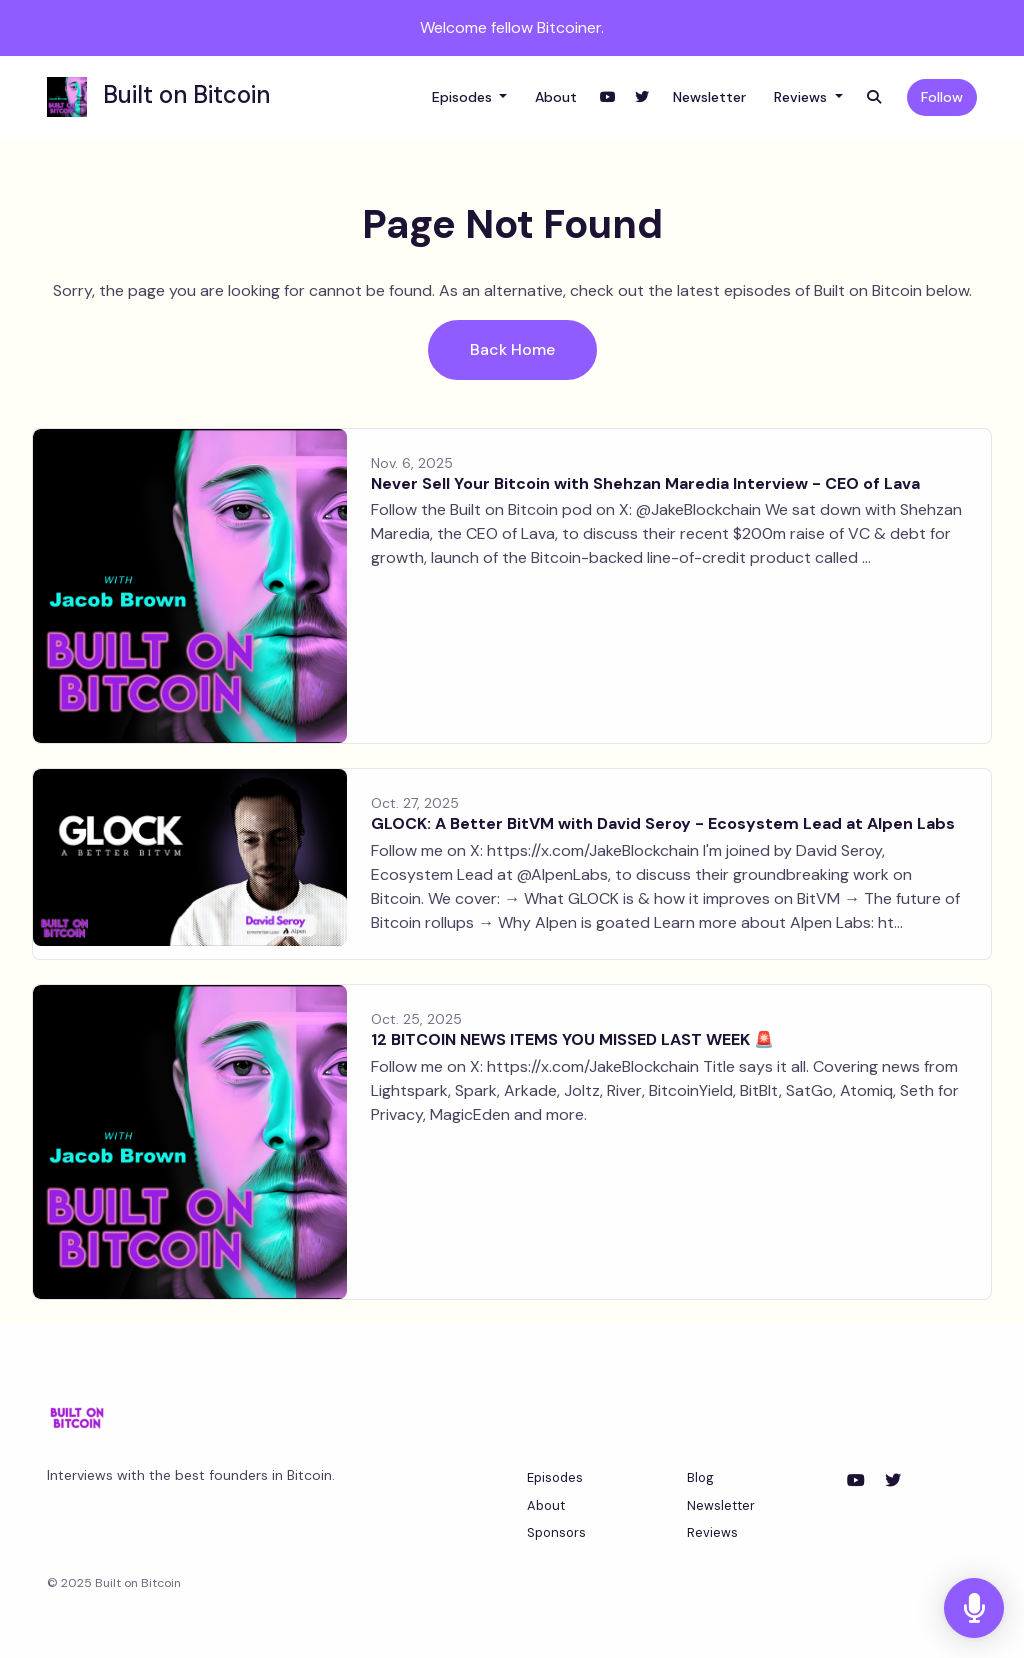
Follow (942, 97)
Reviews (802, 97)
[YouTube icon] (856, 1481)
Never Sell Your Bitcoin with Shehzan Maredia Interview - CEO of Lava (645, 483)
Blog (700, 1477)
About (556, 97)
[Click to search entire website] (874, 97)
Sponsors (556, 1532)
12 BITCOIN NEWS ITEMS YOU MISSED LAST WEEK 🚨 (572, 1039)
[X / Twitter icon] (893, 1481)
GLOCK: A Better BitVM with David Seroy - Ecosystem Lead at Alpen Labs (663, 823)
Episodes (464, 97)
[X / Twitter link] (642, 97)
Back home (512, 349)
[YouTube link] (608, 97)
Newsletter (709, 97)
